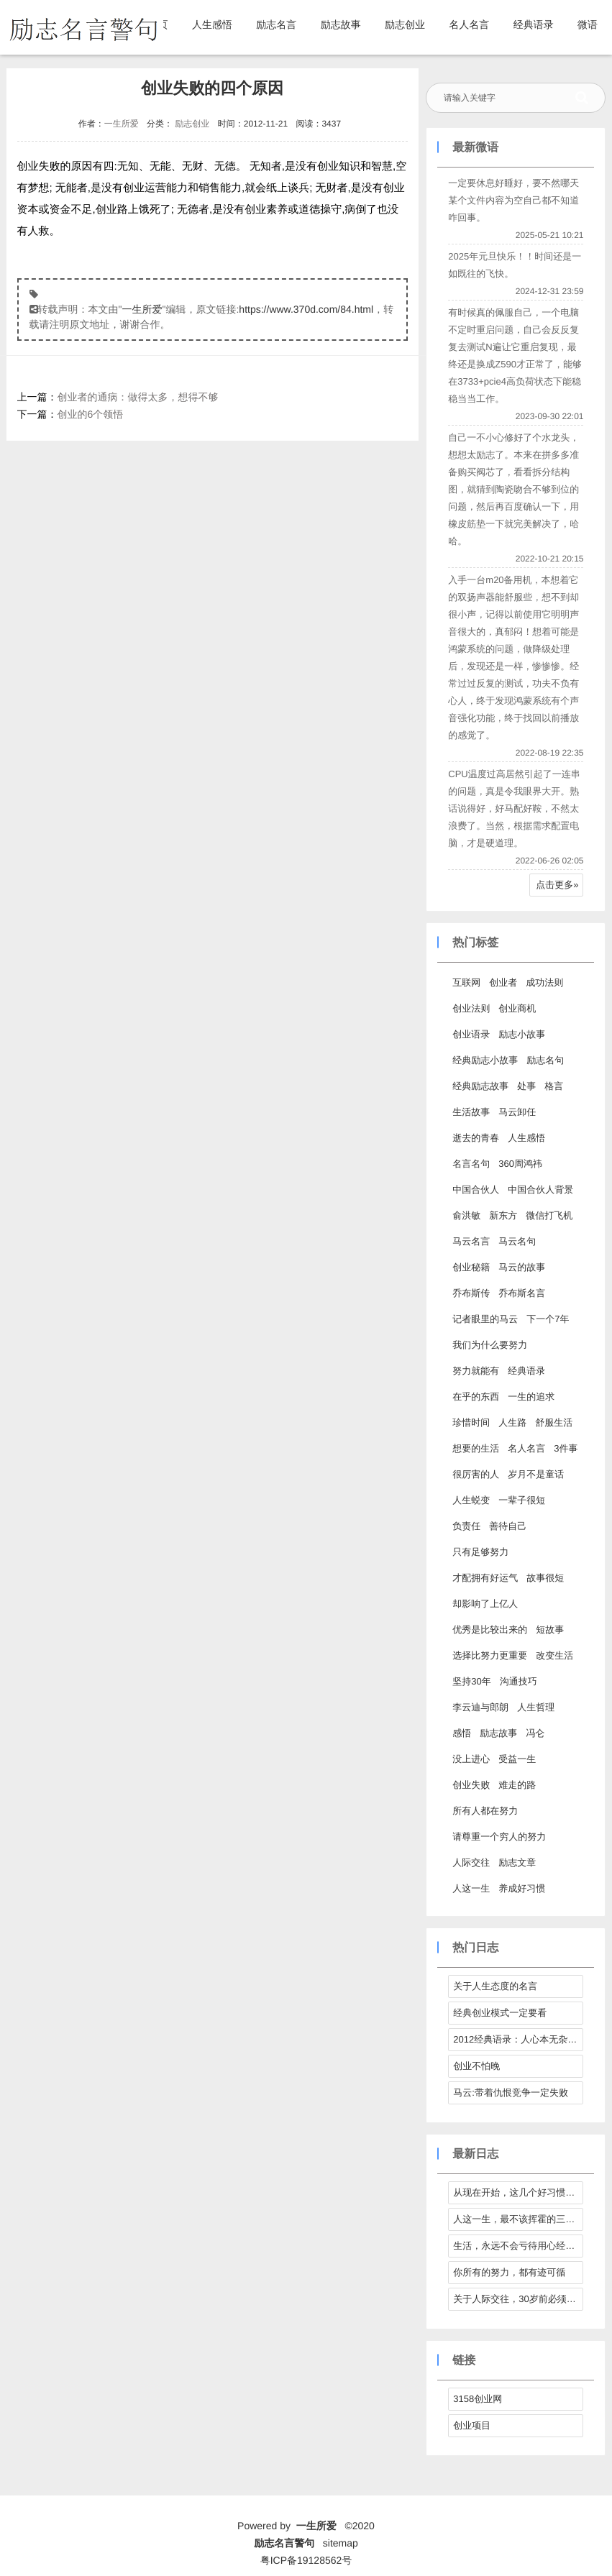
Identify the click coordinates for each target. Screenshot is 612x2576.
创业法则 (471, 1008)
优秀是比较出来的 (489, 1629)
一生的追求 (531, 1396)
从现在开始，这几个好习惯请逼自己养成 (518, 2192)
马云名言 (471, 1241)
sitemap (340, 2543)
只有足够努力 (480, 1551)
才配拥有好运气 (485, 1577)
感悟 (461, 1733)
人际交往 (471, 1862)
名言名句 (471, 1163)
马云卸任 (517, 1111)
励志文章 (517, 1862)
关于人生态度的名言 (495, 1986)
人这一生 (471, 1888)
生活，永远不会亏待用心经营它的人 (518, 2245)
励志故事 (341, 24)
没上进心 (471, 1759)
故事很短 (545, 1577)
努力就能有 (475, 1370)
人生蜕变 (471, 1500)
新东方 (503, 1215)
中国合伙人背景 (540, 1189)
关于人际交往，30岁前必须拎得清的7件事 (518, 2298)
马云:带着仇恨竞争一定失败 (510, 2092)
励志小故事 (521, 1034)
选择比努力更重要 (489, 1655)
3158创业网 (477, 2398)
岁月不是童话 (536, 1474)
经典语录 (533, 24)
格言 (553, 1086)
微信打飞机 (549, 1215)
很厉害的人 (475, 1474)
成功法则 (544, 982)
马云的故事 (521, 1267)
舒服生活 (553, 1422)
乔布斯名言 (521, 1293)
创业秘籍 (471, 1267)
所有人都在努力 (485, 1810)
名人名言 (469, 24)
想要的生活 (475, 1448)
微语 (587, 24)
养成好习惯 (521, 1888)
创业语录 (471, 1034)
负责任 (466, 1526)
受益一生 (517, 1759)
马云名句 (517, 1241)
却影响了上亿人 (485, 1603)
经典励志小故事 (485, 1060)
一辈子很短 (521, 1500)
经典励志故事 (480, 1086)
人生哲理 (535, 1707)
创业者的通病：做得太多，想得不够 (138, 397)
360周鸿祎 (520, 1163)
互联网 (466, 982)
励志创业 (405, 24)
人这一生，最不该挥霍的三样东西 (518, 2219)
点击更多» (557, 884)
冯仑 (535, 1733)
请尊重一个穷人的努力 (499, 1836)
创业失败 (471, 1784)
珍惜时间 (471, 1422)
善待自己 (507, 1526)
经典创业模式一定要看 (500, 2012)
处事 (526, 1086)
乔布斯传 (471, 1293)
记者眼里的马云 (485, 1319)
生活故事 (471, 1111)
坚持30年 (471, 1681)
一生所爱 (121, 124)
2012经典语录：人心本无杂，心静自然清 (518, 2039)
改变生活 (554, 1655)
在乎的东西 (475, 1396)
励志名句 (545, 1060)
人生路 (512, 1422)
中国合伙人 (475, 1189)
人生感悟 (212, 24)
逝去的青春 (475, 1137)
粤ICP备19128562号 (306, 2560)
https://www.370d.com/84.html (306, 309)
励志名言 (276, 24)
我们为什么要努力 (489, 1344)
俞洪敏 (466, 1215)
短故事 (550, 1629)
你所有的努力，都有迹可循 (509, 2272)
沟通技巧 (518, 1681)
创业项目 (471, 2425)
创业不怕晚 (476, 2066)
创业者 (503, 982)
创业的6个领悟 (91, 414)
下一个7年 (547, 1319)
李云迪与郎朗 (480, 1707)
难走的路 (517, 1784)
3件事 (565, 1448)
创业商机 (517, 1008)
